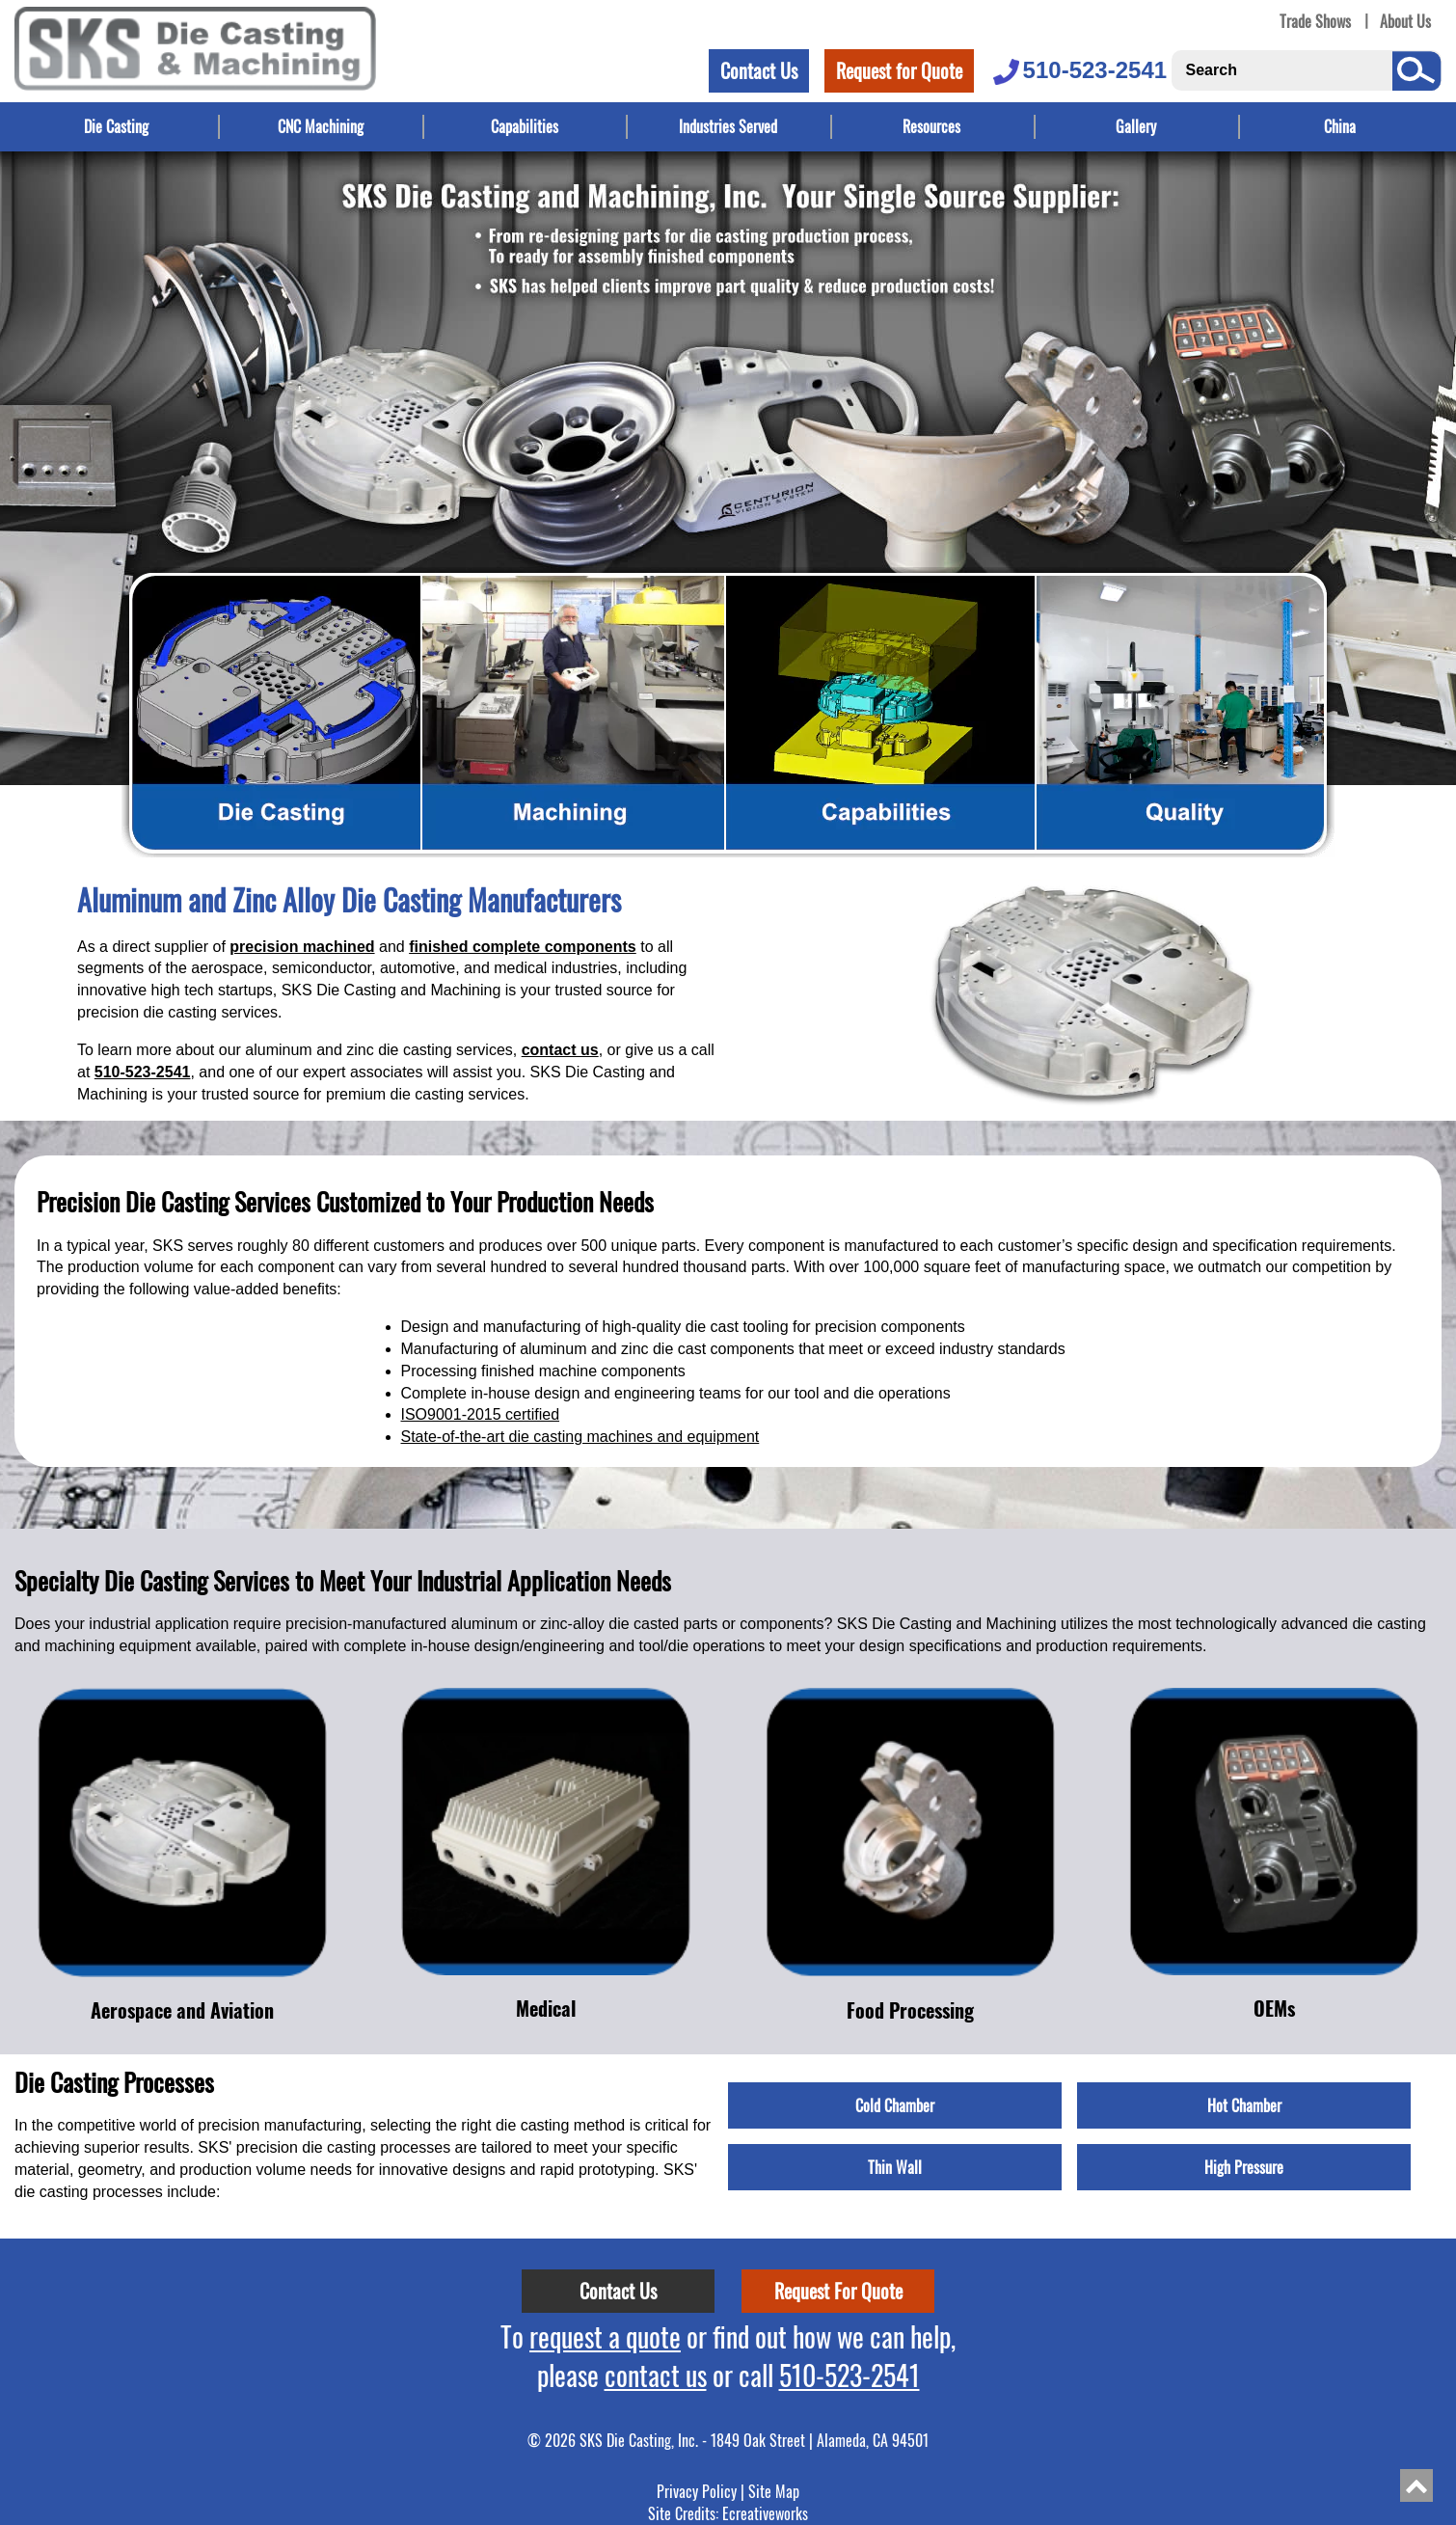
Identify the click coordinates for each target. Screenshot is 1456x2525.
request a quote (605, 2336)
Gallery (1136, 126)
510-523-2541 (1078, 70)
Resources (931, 126)
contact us (560, 1050)
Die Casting (116, 126)
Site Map (773, 2491)
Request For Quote (838, 2290)
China (1340, 126)
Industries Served (728, 126)
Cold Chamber (894, 2105)
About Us (1405, 21)
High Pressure (1243, 2167)
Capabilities (524, 126)
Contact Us (758, 70)
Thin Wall (895, 2167)
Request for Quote (899, 70)
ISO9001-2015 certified (480, 1414)
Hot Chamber (1244, 2105)
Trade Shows (1315, 21)
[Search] (1280, 70)
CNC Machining (321, 126)
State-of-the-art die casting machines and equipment (580, 1436)
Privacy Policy (697, 2491)
